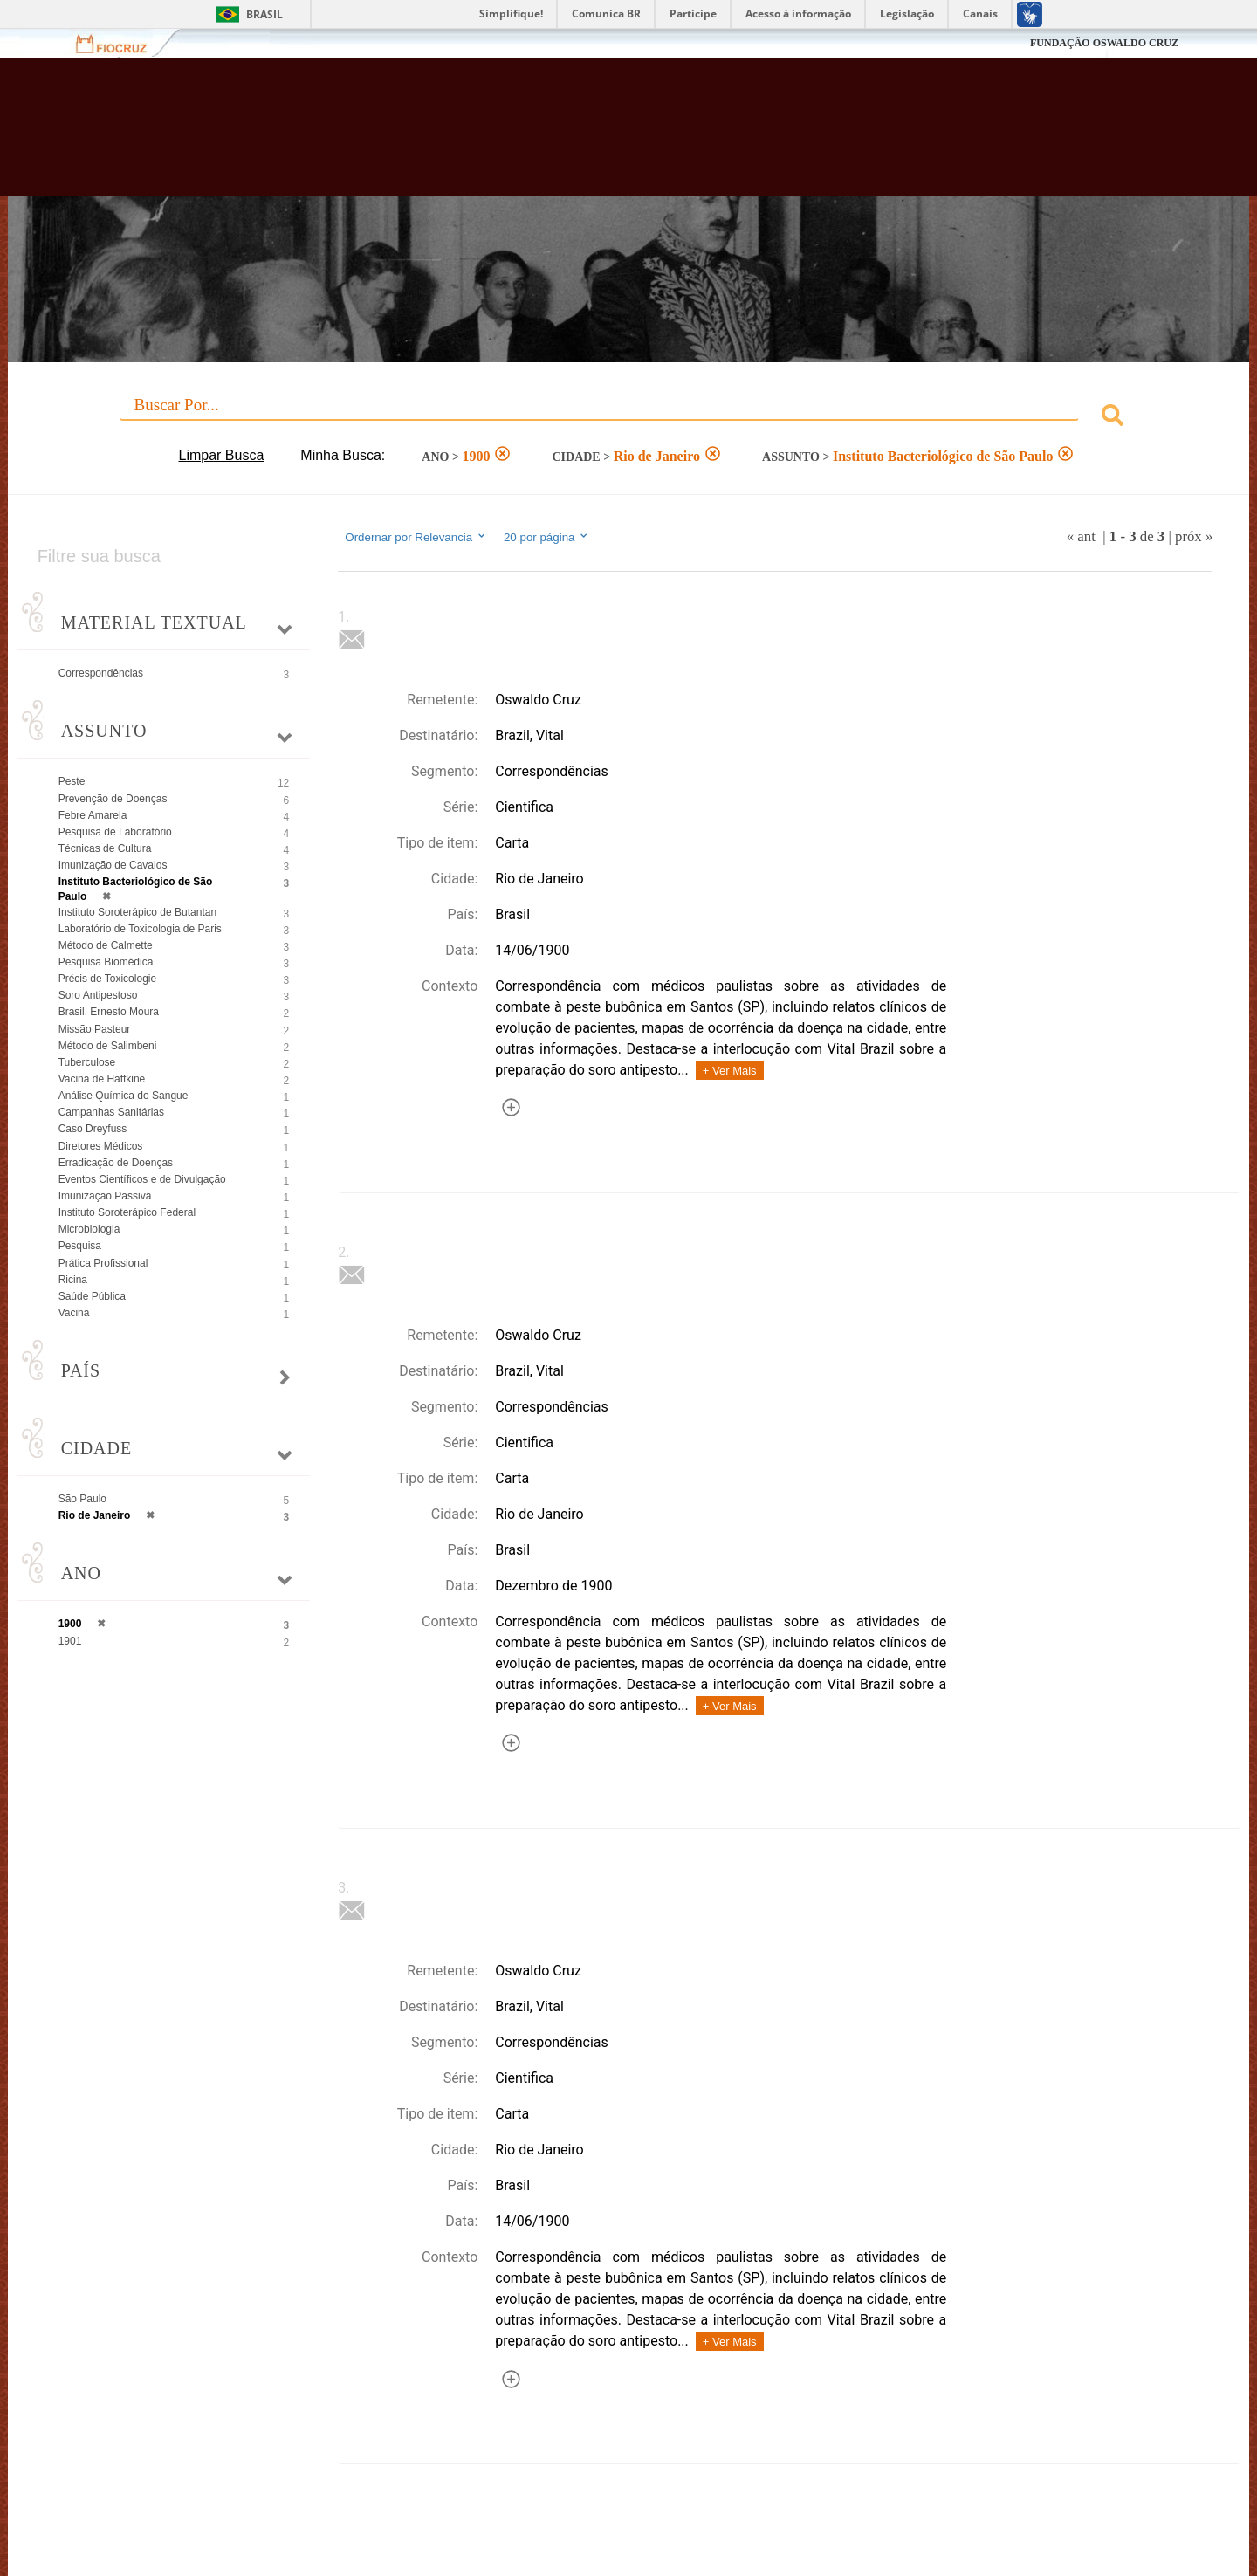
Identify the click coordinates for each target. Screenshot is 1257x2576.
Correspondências (100, 673)
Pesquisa (79, 1246)
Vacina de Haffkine (102, 1079)
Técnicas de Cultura (105, 848)
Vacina (74, 1313)
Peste (72, 781)
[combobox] (629, 417)
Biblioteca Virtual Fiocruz (545, 135)
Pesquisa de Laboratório (115, 832)
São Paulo (82, 1499)
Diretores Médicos (100, 1146)
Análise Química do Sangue (123, 1095)
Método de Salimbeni (107, 1046)
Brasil (264, 14)
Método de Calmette (105, 945)
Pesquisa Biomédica (106, 962)
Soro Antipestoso (98, 995)
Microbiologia (89, 1229)
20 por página (547, 537)
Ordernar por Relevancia (416, 537)
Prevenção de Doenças (113, 799)
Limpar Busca (221, 455)
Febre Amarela (92, 815)
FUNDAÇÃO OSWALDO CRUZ (1104, 43)
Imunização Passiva (105, 1196)
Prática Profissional (103, 1263)
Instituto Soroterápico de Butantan (137, 912)
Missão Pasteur (94, 1029)
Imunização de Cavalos (113, 865)
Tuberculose (87, 1062)
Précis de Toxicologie (107, 978)
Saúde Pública (92, 1296)
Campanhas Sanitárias (111, 1112)
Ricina (72, 1280)
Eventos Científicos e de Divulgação (142, 1179)
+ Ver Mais (730, 1070)
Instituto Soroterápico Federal (127, 1212)
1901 (70, 1641)
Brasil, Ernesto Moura (108, 1012)
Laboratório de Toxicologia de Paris (140, 929)
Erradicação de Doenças (115, 1163)
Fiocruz (122, 43)
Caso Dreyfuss (92, 1129)
